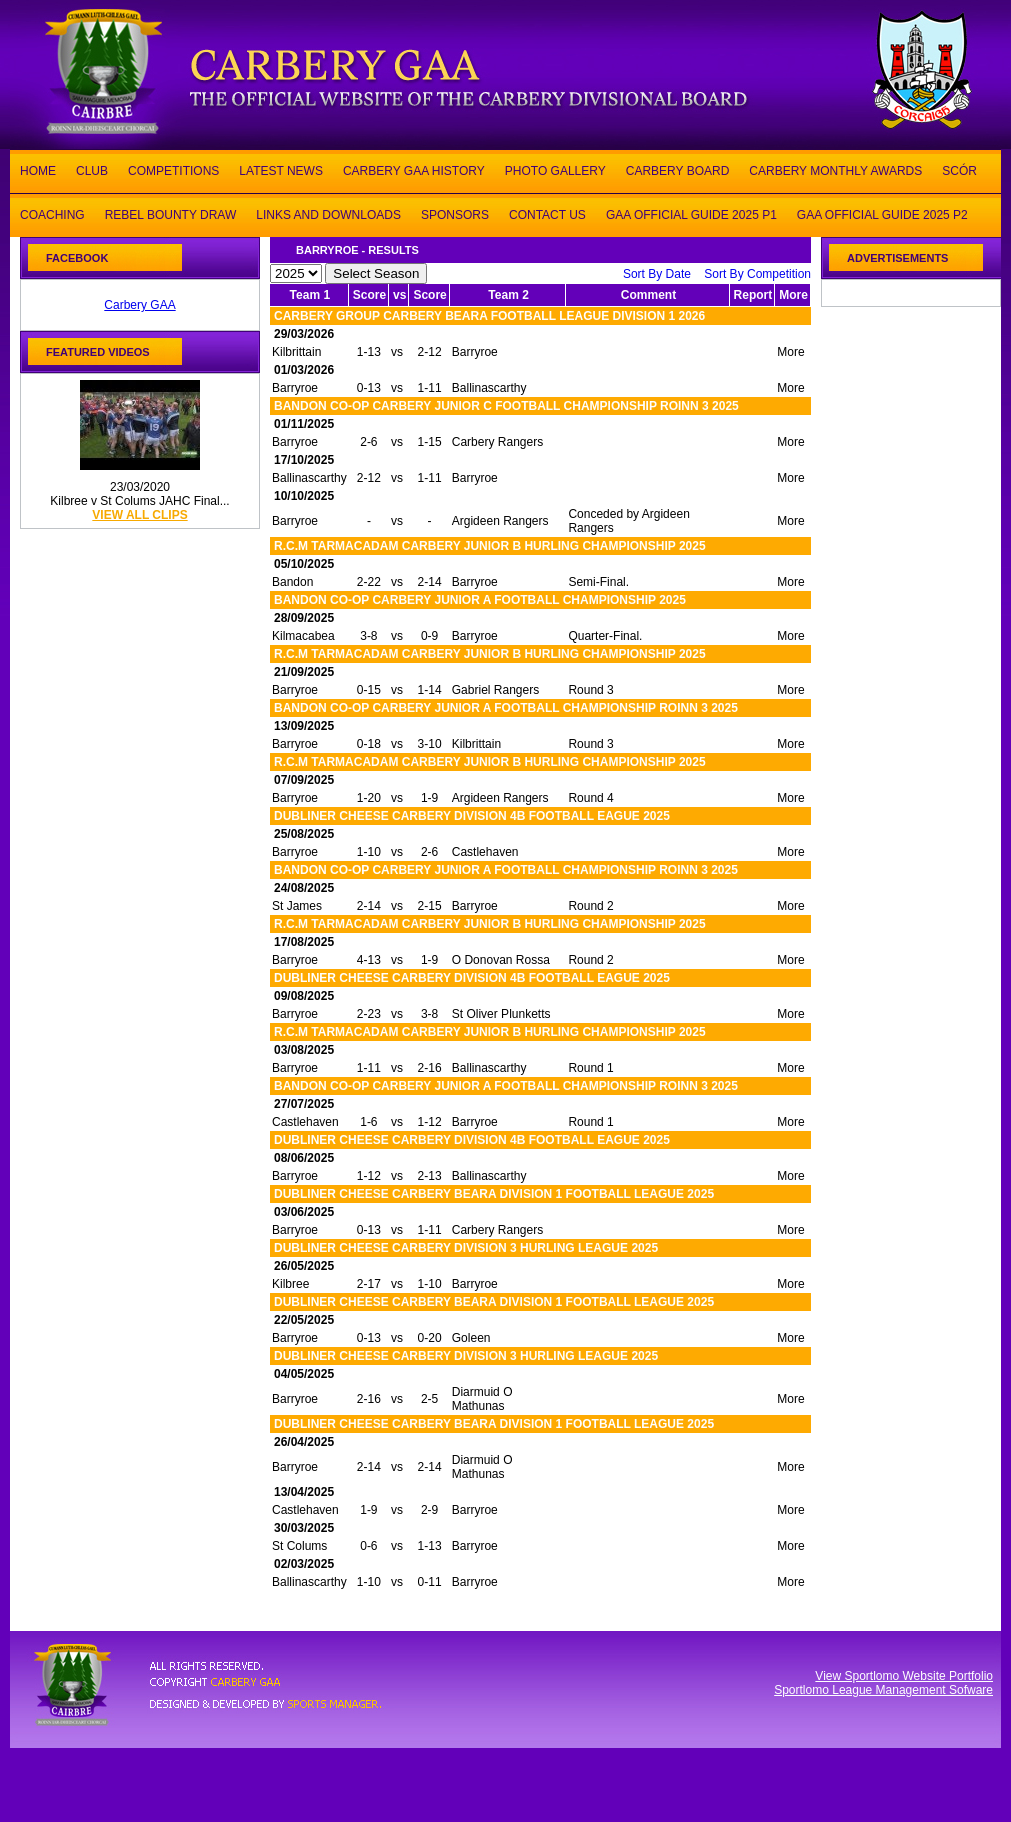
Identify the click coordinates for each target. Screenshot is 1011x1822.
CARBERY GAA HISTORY (414, 169)
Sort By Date (657, 274)
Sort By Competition (757, 274)
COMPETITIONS (173, 169)
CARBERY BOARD (678, 169)
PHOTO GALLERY (555, 169)
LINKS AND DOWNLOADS (328, 213)
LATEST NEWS (281, 169)
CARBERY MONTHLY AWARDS (835, 169)
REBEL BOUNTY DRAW (171, 213)
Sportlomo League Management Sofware (883, 1690)
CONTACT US (547, 213)
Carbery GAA (139, 305)
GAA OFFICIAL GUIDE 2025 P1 (691, 213)
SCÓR (959, 169)
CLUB (92, 169)
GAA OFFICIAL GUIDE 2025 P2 (882, 213)
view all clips (139, 515)
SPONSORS (455, 213)
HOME (38, 169)
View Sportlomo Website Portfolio (904, 1676)
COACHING (52, 213)
